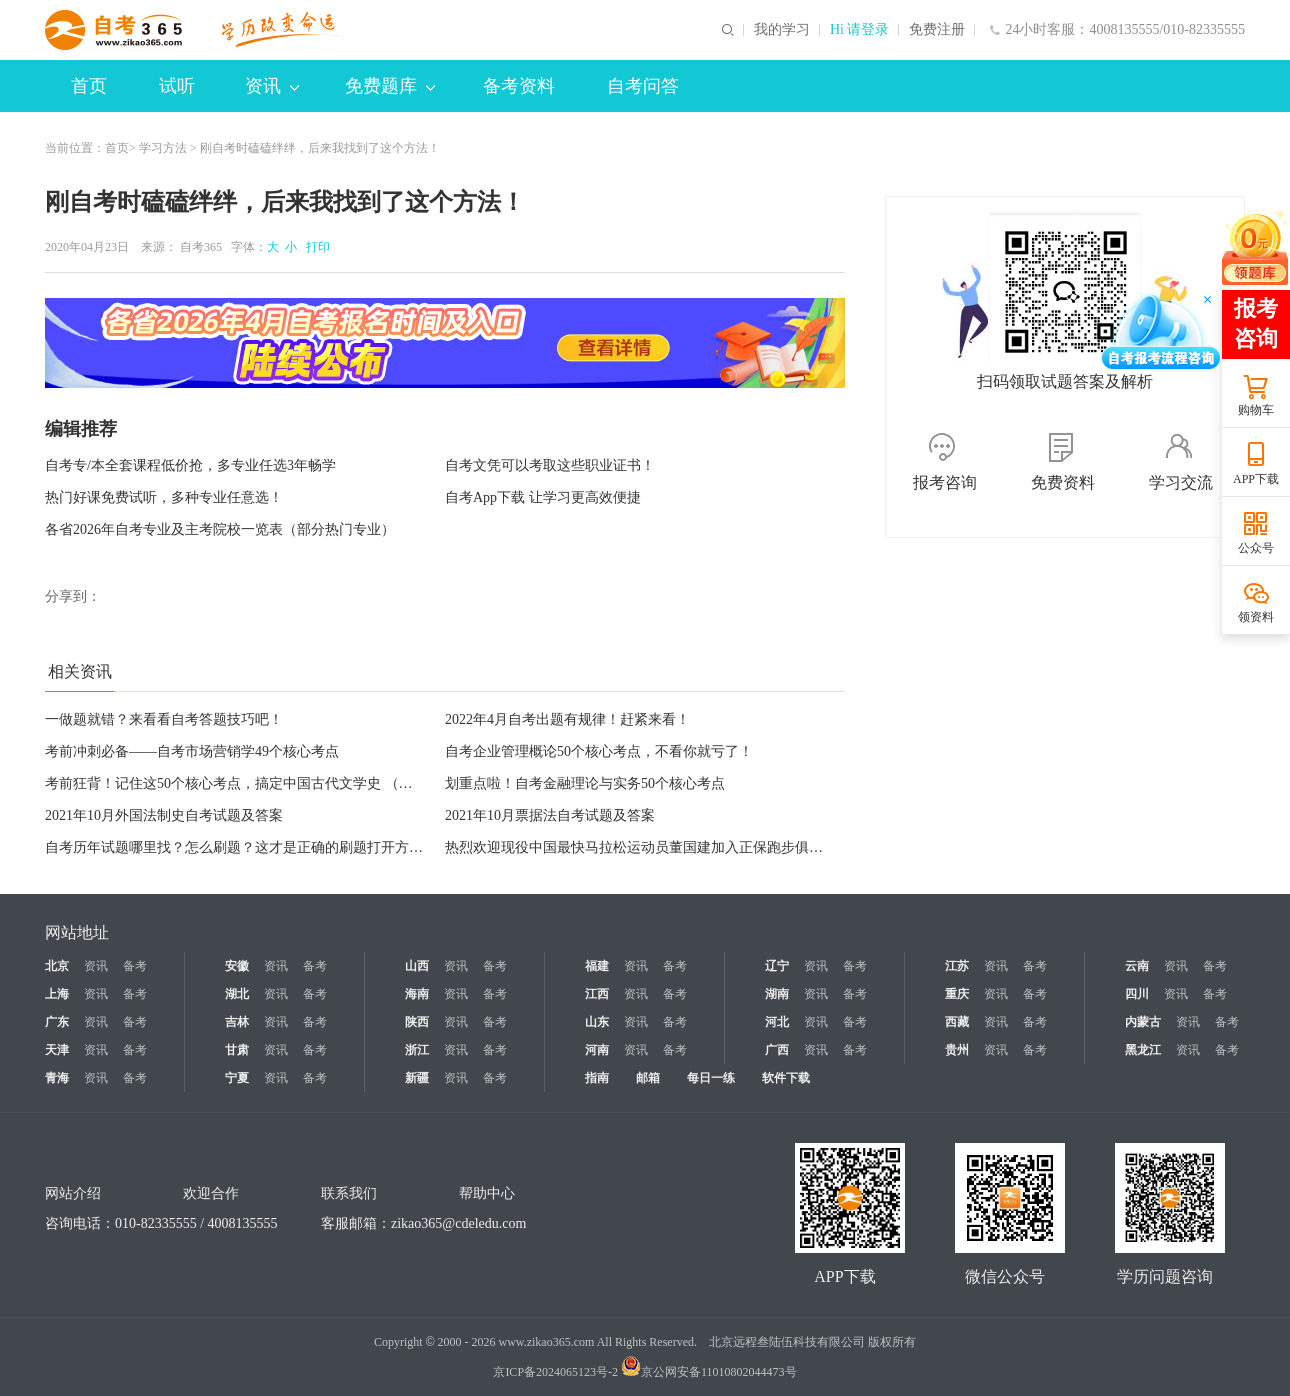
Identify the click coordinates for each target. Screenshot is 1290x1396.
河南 (597, 1050)
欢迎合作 (211, 1193)
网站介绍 (73, 1193)
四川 (1137, 994)
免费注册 (937, 30)
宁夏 (237, 1078)
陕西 (417, 1022)
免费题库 (390, 86)
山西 (417, 966)
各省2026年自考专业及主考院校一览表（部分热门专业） (220, 529)
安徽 (237, 966)
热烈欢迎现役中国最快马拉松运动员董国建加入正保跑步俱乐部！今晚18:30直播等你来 (713, 847)
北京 (57, 966)
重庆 (957, 994)
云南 (1137, 966)
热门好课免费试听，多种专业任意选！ (164, 497)
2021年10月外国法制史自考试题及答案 (164, 815)
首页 (89, 86)
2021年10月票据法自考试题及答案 (550, 815)
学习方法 (163, 148)
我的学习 (782, 30)
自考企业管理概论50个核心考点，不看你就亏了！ (599, 751)
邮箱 (648, 1078)
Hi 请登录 (860, 30)
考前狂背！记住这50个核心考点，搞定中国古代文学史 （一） (236, 783)
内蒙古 (1143, 1022)
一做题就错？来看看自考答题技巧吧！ (164, 719)
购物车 (1256, 410)
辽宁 (777, 966)
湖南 (777, 994)
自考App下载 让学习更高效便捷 (543, 497)
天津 (57, 1050)
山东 (597, 1022)
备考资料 (519, 86)
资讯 (272, 86)
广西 (777, 1050)
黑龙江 (1143, 1050)
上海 (57, 994)
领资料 (1256, 617)
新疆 (417, 1078)
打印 (315, 247)
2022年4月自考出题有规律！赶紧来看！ (567, 719)
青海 (57, 1078)
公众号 (1256, 548)
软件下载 (786, 1078)
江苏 (957, 966)
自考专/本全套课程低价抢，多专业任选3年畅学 (190, 465)
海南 (417, 994)
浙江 (417, 1050)
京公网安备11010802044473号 (709, 1372)
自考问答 (643, 86)
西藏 (957, 1022)
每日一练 (711, 1078)
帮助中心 (487, 1193)
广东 (57, 1022)
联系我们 (349, 1193)
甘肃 (237, 1050)
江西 (597, 994)
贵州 (957, 1050)
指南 (597, 1078)
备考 (135, 966)
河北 (777, 1022)
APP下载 (1256, 479)
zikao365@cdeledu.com (458, 1223)
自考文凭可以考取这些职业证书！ (550, 465)
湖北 (237, 994)
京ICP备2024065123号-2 (555, 1372)
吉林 (237, 1022)
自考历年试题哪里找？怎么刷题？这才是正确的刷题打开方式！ (241, 847)
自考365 (201, 247)
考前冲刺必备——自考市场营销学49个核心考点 (192, 751)
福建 (597, 966)
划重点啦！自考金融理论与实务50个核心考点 (585, 783)
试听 (177, 86)
